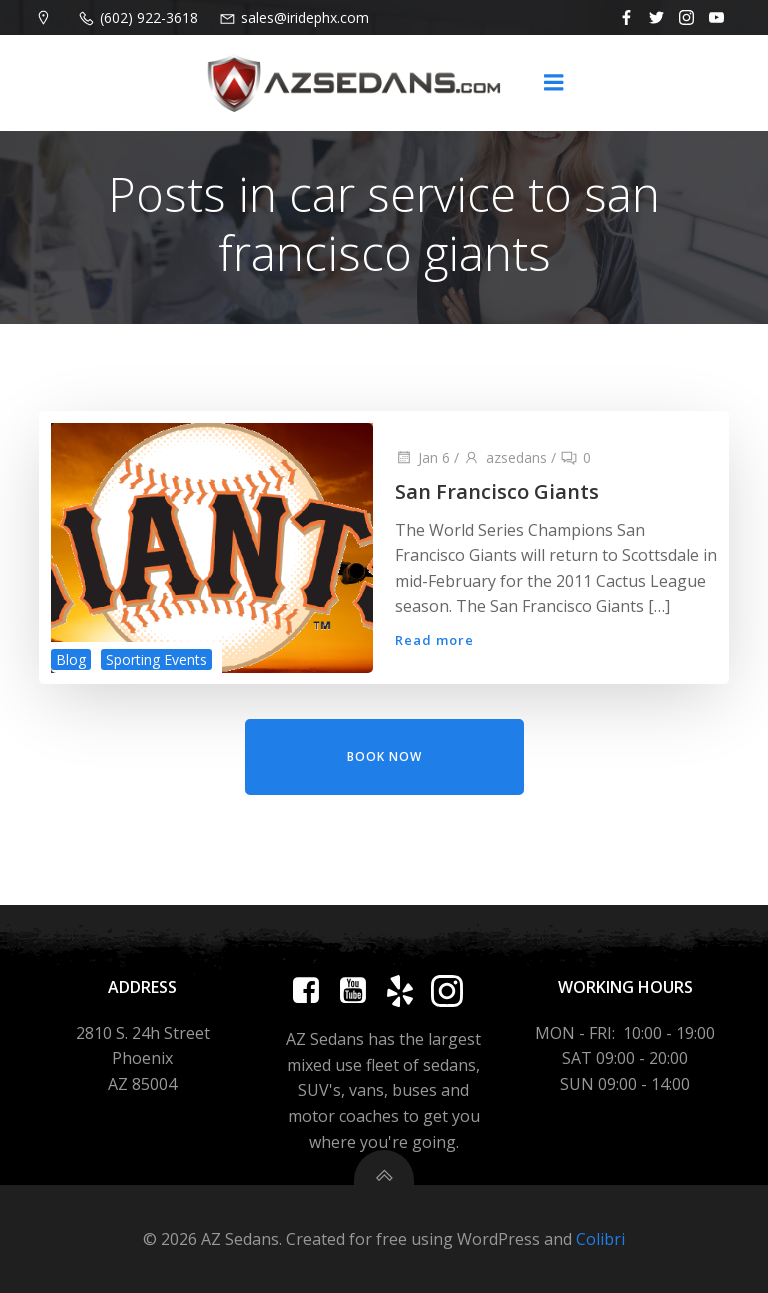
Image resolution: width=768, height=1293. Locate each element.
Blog (69, 662)
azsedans (504, 460)
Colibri (600, 1239)
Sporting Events (154, 662)
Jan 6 (421, 460)
